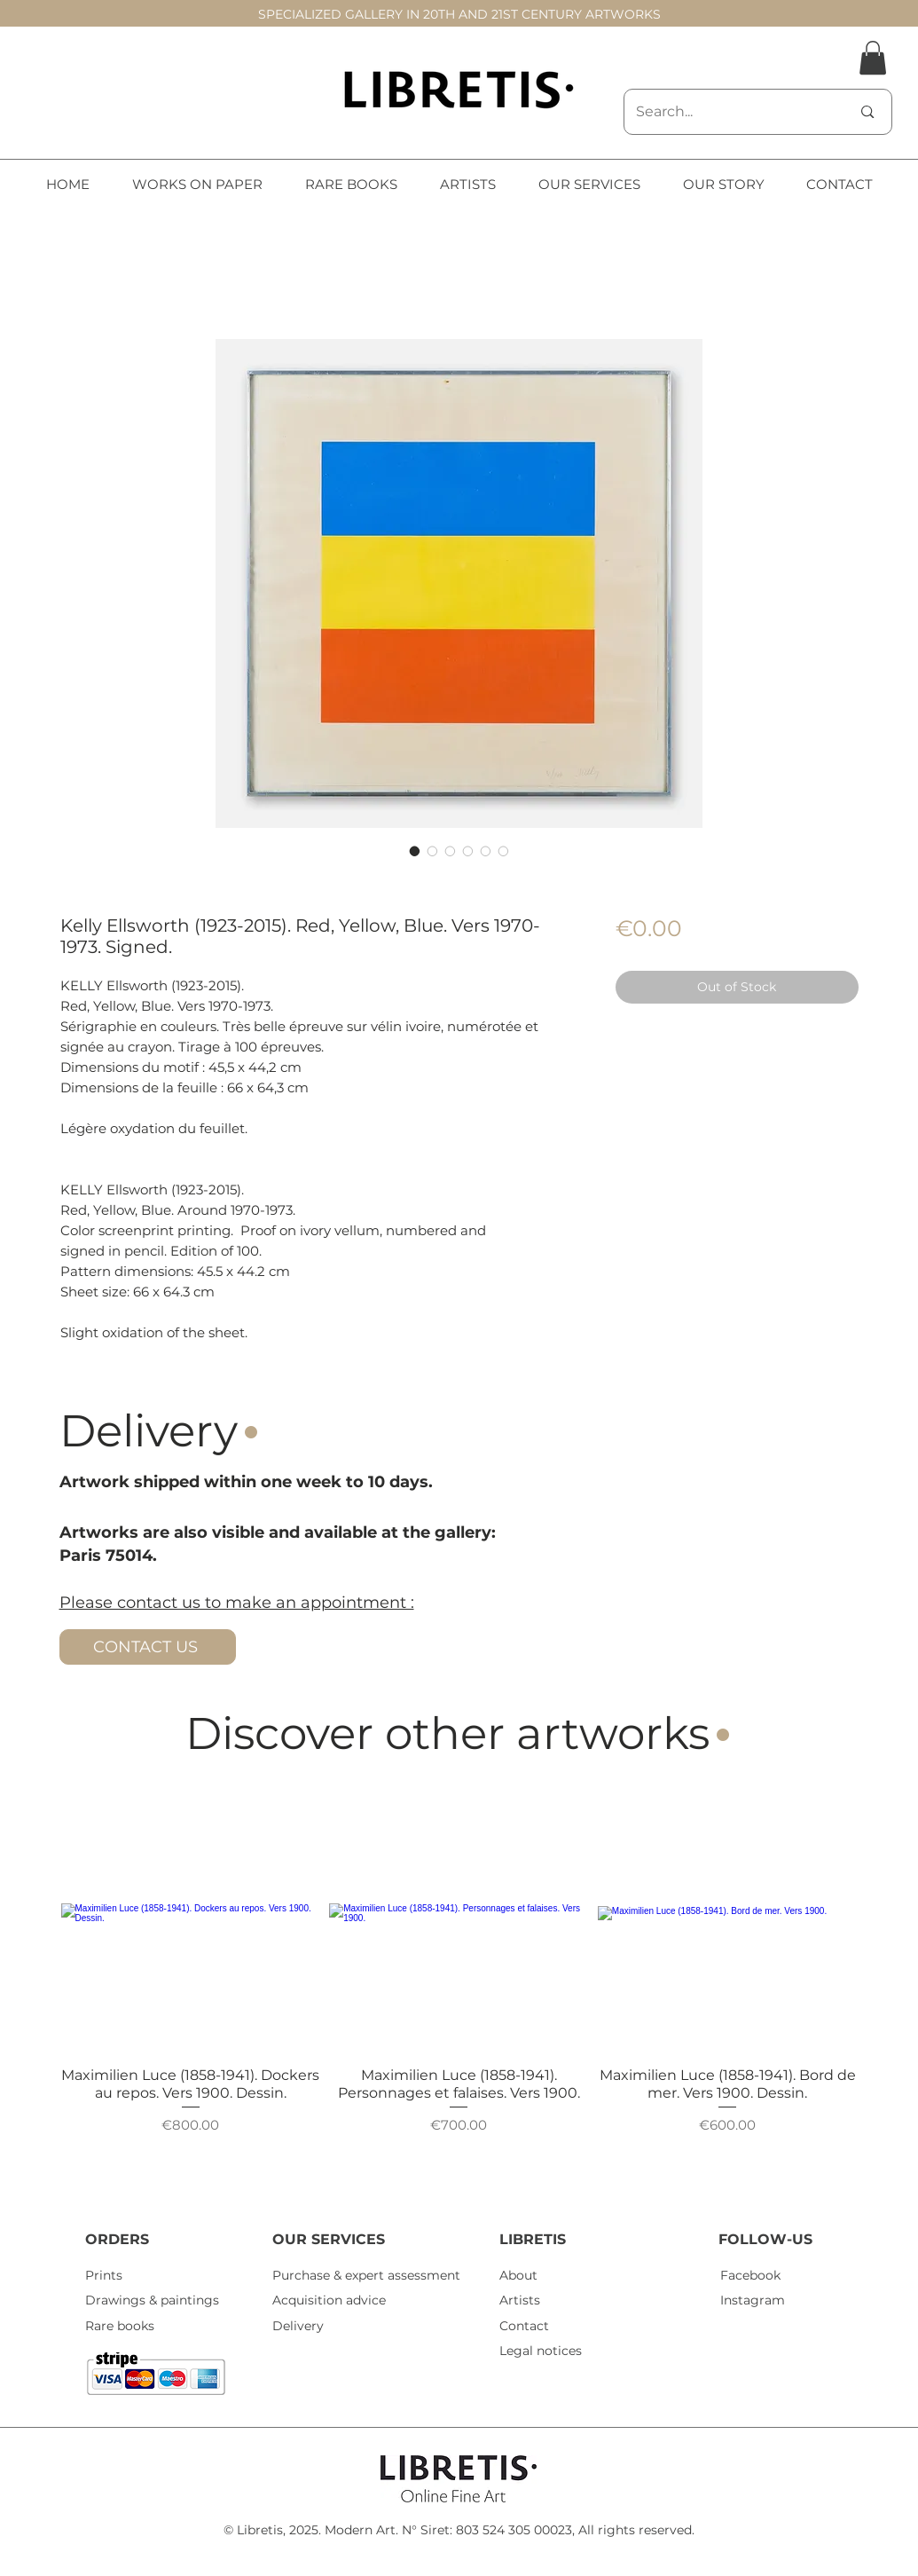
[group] (459, 1987)
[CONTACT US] (147, 1647)
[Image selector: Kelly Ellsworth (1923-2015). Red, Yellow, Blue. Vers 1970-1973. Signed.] (415, 851)
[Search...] (730, 111)
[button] (873, 58)
